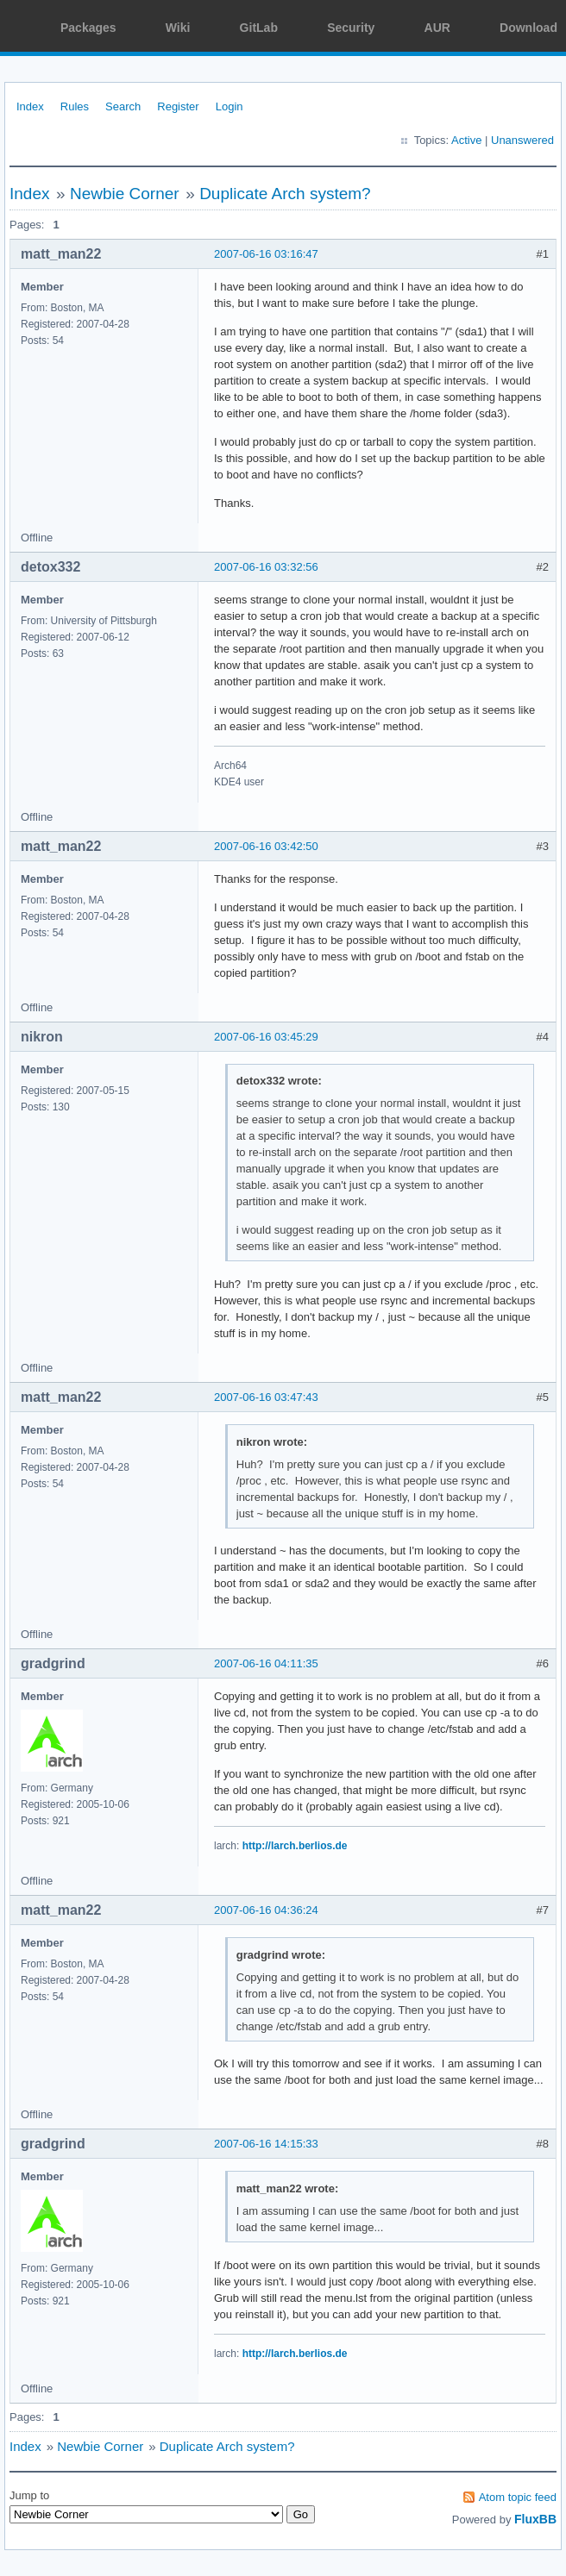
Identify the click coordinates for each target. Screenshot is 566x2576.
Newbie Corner (124, 193)
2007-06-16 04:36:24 (266, 1910)
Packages (88, 27)
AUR (437, 27)
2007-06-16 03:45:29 (266, 1036)
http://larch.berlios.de (295, 1846)
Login (229, 106)
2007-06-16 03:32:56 (266, 566)
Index (30, 106)
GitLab (259, 27)
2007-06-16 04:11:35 (266, 1663)
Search (123, 106)
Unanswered (522, 140)
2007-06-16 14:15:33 (266, 2143)
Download (528, 27)
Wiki (178, 27)
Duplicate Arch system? (285, 193)
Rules (74, 106)
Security (350, 27)
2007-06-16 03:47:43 (266, 1397)
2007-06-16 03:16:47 (266, 253)
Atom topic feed (518, 2497)
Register (177, 106)
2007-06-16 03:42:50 (266, 846)
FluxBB (535, 2519)
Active (466, 140)
